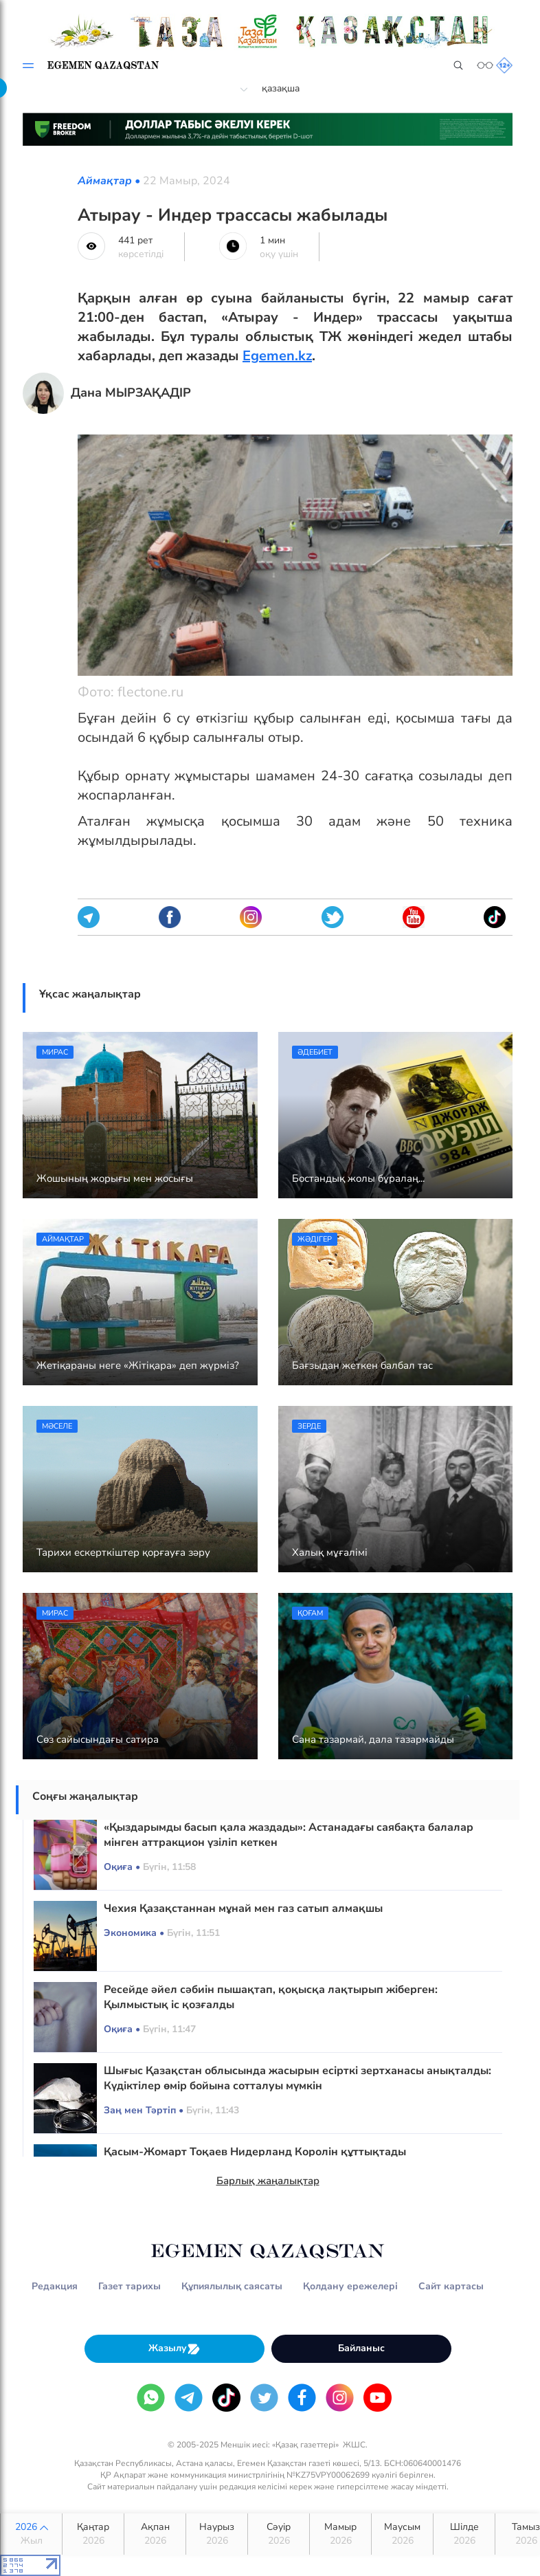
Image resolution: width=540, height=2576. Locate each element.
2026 (31, 2534)
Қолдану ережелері (350, 2286)
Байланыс (361, 2348)
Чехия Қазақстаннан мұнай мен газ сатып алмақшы (243, 1908)
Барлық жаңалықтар (267, 2181)
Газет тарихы (129, 2286)
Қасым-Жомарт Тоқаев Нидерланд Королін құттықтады (255, 2151)
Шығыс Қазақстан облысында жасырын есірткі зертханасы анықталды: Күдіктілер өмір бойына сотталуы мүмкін (297, 2078)
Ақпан (155, 2534)
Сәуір (278, 2534)
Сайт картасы (451, 2286)
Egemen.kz (277, 355)
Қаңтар (93, 2534)
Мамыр (340, 2534)
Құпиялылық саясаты (231, 2286)
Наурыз (216, 2534)
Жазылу (174, 2349)
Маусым (402, 2534)
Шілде (464, 2534)
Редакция (55, 2286)
